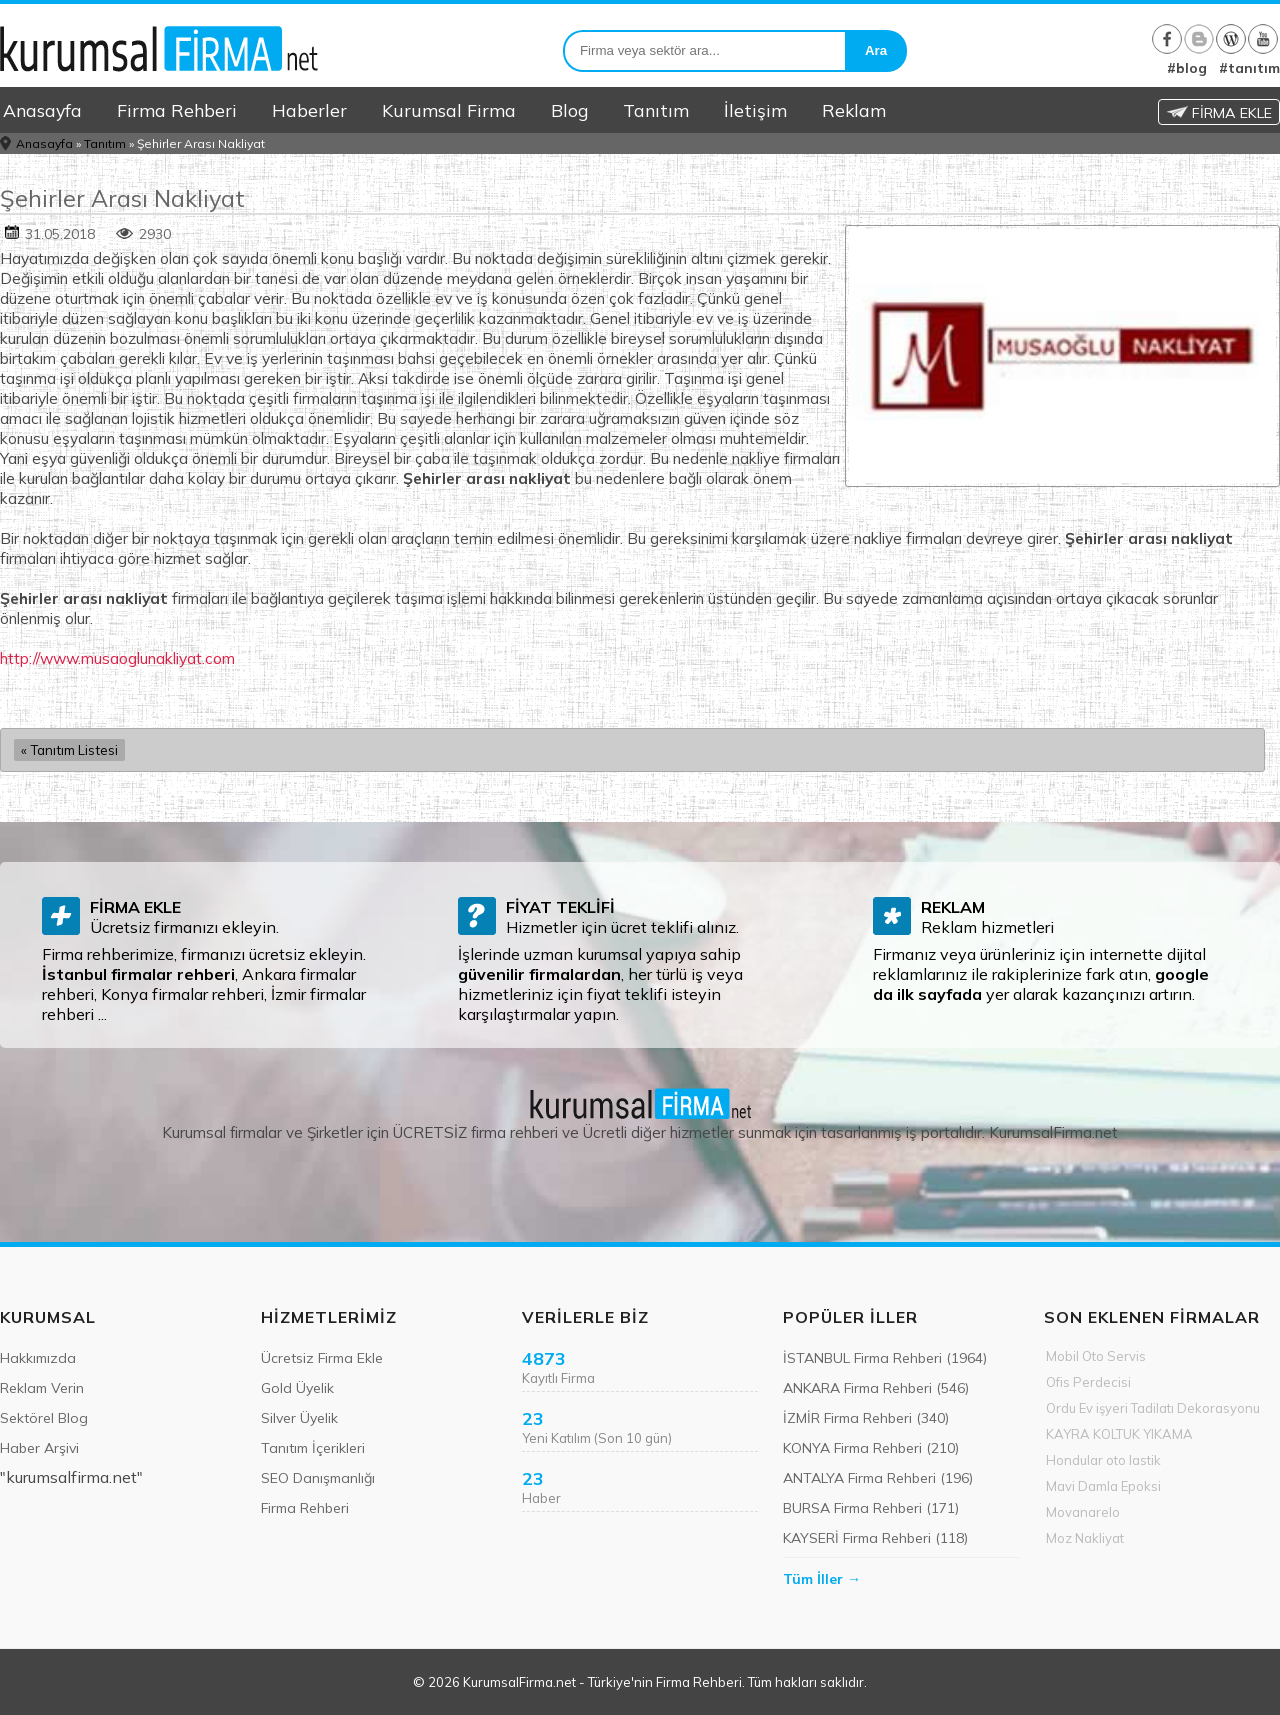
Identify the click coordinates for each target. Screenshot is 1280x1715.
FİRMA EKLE (1219, 113)
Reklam (854, 110)
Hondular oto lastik (1103, 1460)
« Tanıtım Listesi (69, 750)
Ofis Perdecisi (1088, 1382)
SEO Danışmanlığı (318, 1478)
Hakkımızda (38, 1358)
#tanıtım (1249, 68)
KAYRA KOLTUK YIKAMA (1119, 1434)
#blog (1187, 68)
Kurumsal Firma (449, 110)
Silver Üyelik (299, 1418)
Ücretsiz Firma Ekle (322, 1358)
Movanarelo (1083, 1512)
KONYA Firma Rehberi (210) (871, 1448)
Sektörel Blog (44, 1418)
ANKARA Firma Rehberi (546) (876, 1388)
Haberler (309, 110)
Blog (569, 110)
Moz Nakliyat (1085, 1538)
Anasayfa (42, 110)
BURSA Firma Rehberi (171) (871, 1508)
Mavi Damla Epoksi (1103, 1486)
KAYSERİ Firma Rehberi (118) (875, 1538)
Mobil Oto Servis (1096, 1356)
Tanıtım (656, 110)
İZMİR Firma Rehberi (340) (866, 1418)
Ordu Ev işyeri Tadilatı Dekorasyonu (1153, 1408)
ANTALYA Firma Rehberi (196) (878, 1478)
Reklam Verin (42, 1388)
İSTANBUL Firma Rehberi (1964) (885, 1358)
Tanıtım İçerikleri (313, 1448)
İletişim (755, 110)
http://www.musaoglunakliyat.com (117, 658)
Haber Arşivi (39, 1448)
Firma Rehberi (177, 110)
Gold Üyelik (297, 1388)
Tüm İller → (822, 1579)
